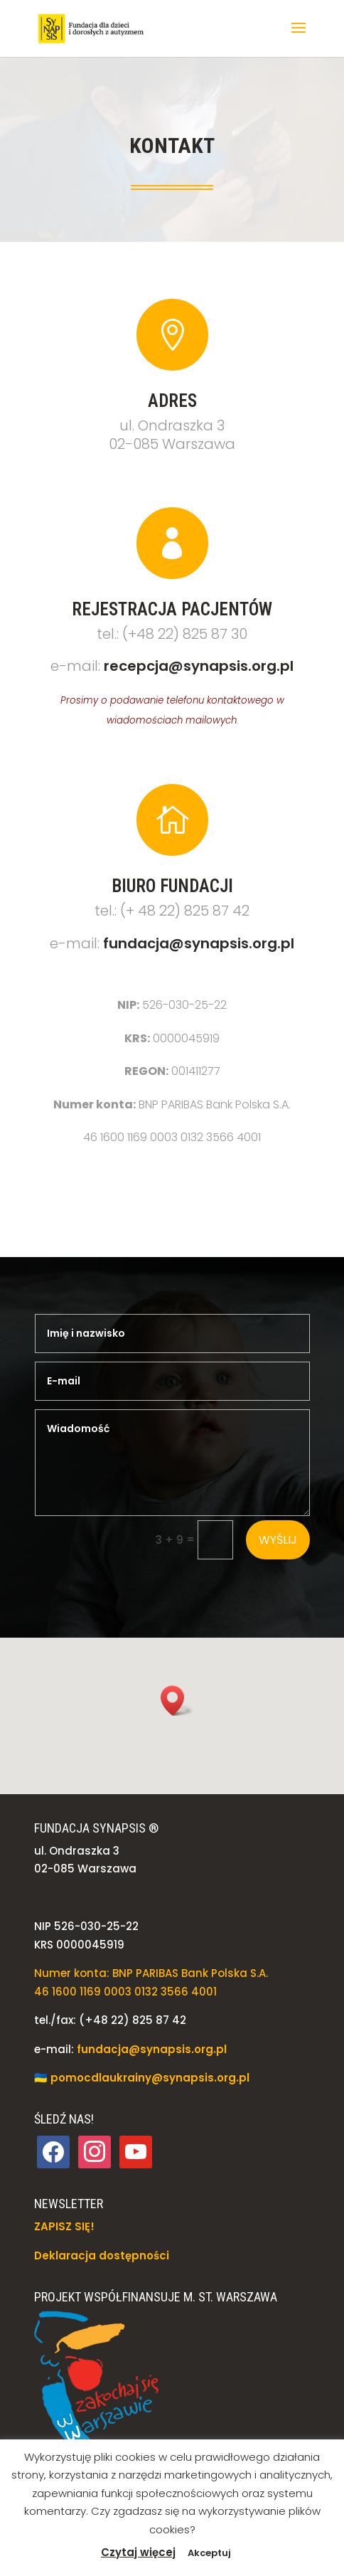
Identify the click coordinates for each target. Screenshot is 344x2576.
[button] (298, 37)
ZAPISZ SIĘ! (64, 2226)
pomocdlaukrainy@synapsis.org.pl (149, 2077)
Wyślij (278, 1540)
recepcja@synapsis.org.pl (199, 666)
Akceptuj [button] (209, 2553)
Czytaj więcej (138, 2552)
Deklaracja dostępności (101, 2255)
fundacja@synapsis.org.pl (198, 943)
